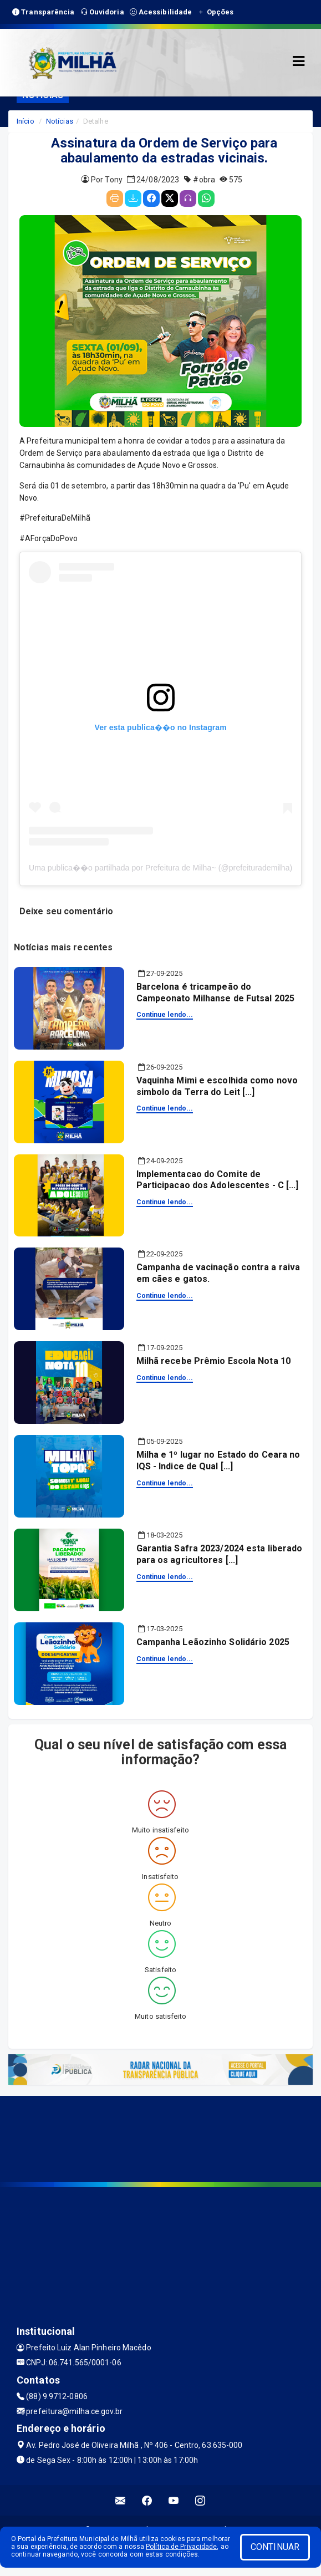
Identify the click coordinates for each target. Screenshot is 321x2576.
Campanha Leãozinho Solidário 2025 (212, 1642)
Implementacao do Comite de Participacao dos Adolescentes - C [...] (217, 1180)
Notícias (59, 121)
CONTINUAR (275, 2547)
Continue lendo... (164, 1015)
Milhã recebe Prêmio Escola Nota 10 (213, 1361)
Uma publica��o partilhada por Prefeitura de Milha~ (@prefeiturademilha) (160, 867)
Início (25, 121)
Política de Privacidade (181, 2546)
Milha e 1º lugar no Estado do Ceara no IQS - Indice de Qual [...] (218, 1460)
